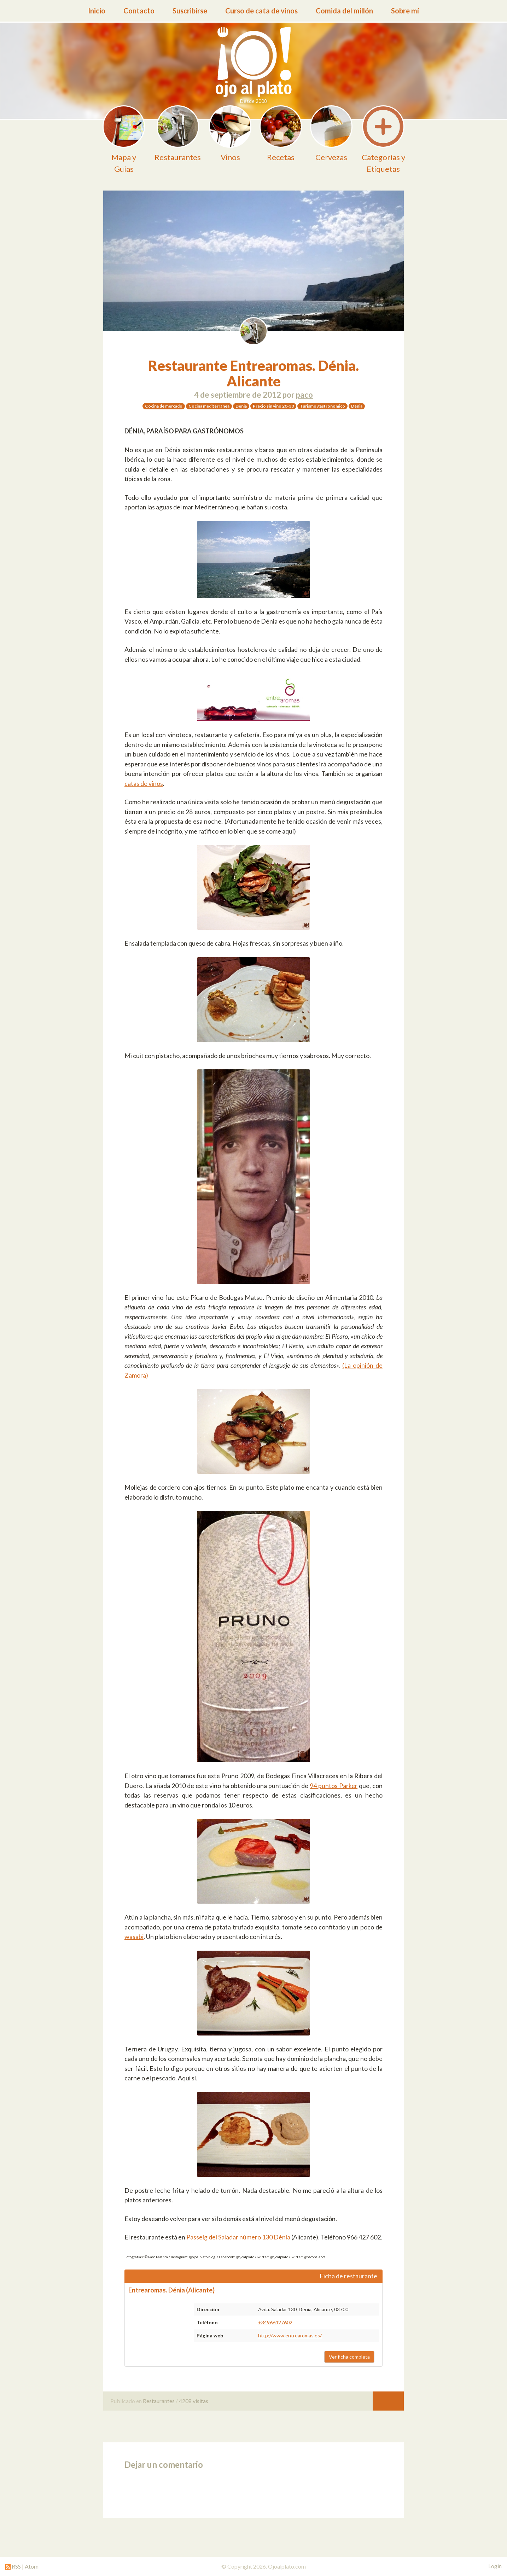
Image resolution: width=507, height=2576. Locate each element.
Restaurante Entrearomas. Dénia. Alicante (253, 373)
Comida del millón (344, 10)
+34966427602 (275, 2322)
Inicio (96, 10)
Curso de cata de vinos (261, 10)
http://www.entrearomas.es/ (290, 2335)
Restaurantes (159, 2400)
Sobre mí (405, 10)
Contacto (139, 10)
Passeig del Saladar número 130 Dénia (238, 2237)
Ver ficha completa (349, 2357)
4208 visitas (193, 2400)
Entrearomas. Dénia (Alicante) (171, 2290)
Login (495, 2566)
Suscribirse (190, 10)
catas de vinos (143, 783)
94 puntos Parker (333, 1785)
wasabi (134, 1936)
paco (304, 394)
